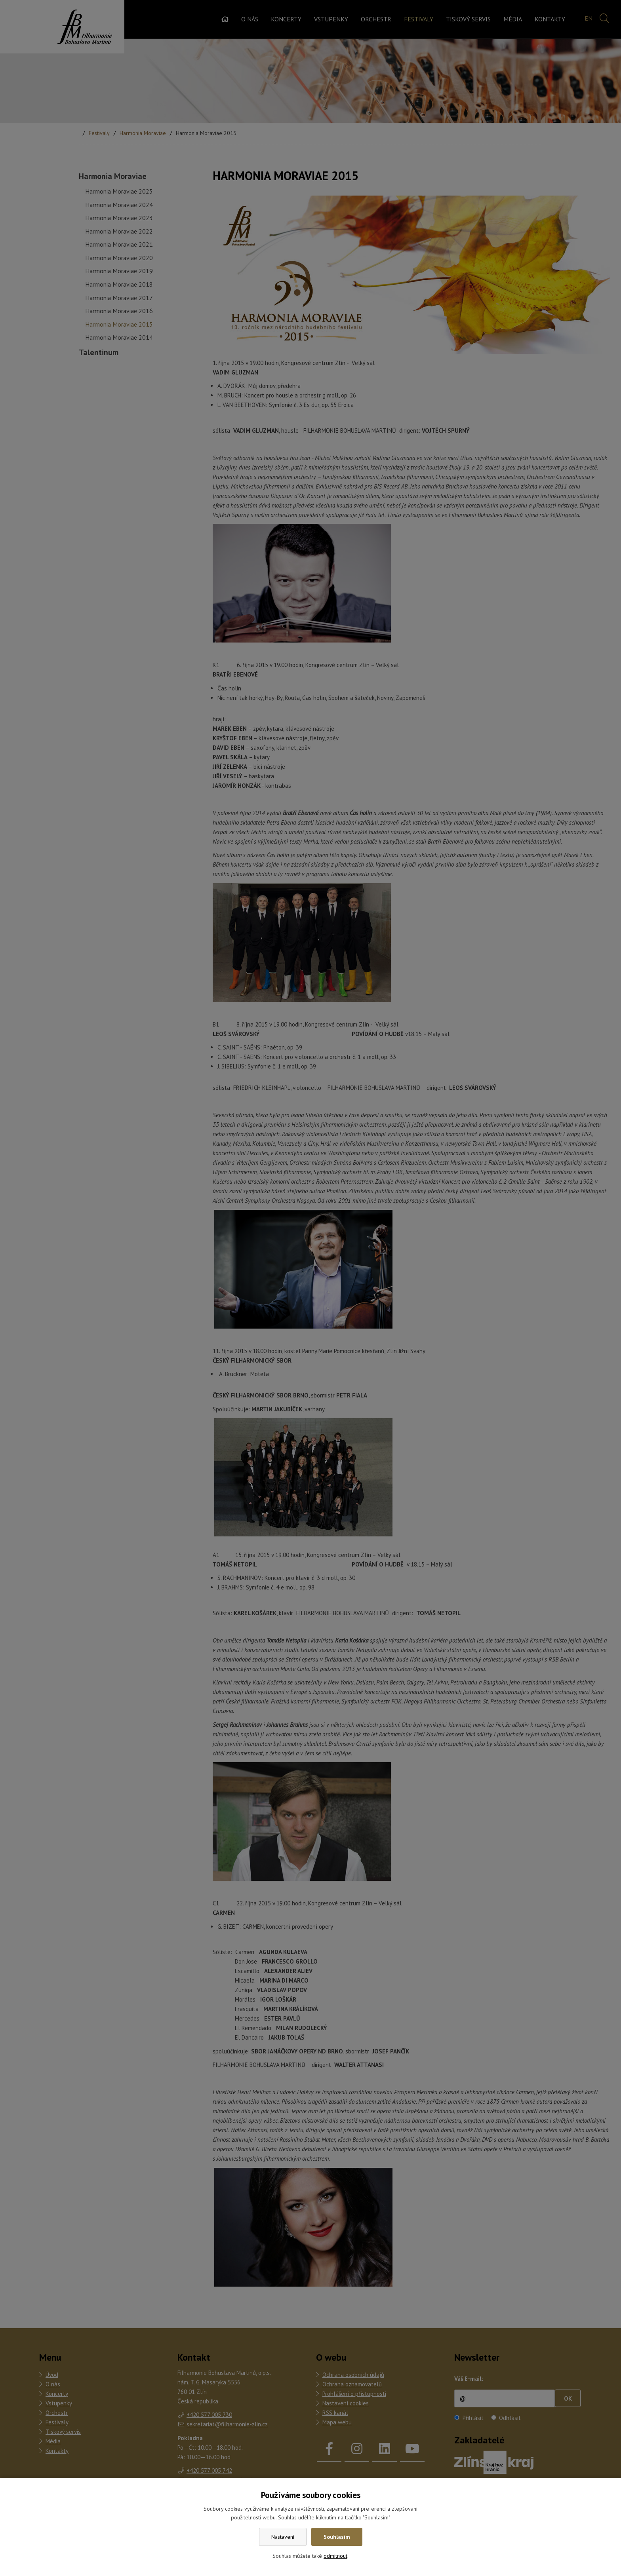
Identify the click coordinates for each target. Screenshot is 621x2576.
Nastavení (282, 2536)
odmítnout (335, 2555)
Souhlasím (337, 2536)
